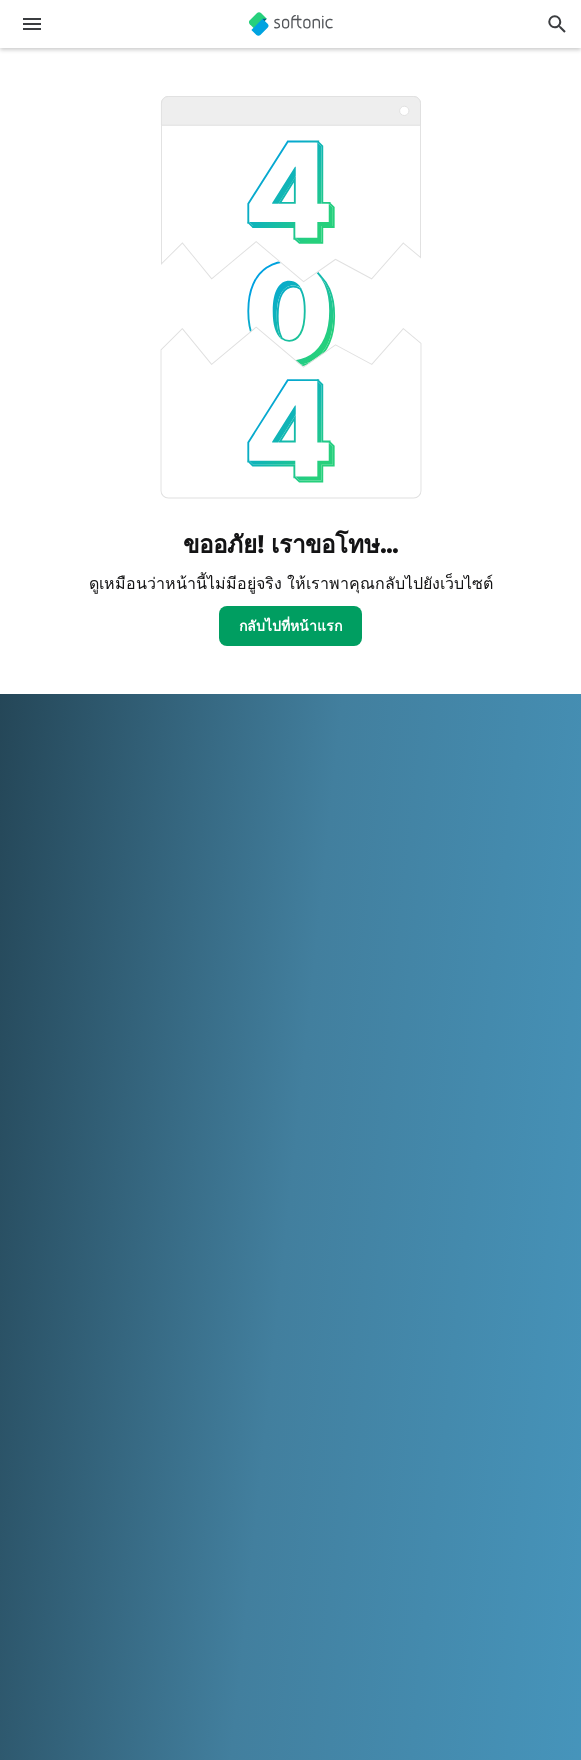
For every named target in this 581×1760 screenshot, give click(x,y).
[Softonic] (291, 24)
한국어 (543, 1505)
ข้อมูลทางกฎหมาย (71, 1213)
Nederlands (54, 1532)
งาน (28, 876)
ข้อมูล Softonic (63, 793)
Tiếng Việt (502, 1532)
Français (258, 1505)
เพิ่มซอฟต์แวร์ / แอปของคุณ (101, 931)
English (141, 1505)
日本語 (493, 1505)
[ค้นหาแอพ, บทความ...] (557, 24)
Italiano (440, 1505)
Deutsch (83, 1505)
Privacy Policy (62, 1268)
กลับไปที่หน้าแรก (290, 625)
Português (179, 1532)
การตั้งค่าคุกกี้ (57, 1323)
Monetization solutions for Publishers (135, 1017)
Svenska (314, 1532)
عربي (32, 1505)
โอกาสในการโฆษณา (81, 1100)
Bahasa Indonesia (351, 1505)
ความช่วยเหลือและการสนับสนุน (115, 848)
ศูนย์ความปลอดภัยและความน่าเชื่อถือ (131, 821)
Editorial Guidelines (77, 904)
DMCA (37, 1185)
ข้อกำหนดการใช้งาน (80, 1240)
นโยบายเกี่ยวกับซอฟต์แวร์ (95, 1072)
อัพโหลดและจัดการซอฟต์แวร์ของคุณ (130, 1044)
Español (197, 1505)
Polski (119, 1532)
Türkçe (438, 1532)
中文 (30, 1560)
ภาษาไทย (379, 1532)
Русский (249, 1532)
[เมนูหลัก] (32, 24)
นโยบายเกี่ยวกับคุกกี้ (77, 1296)
